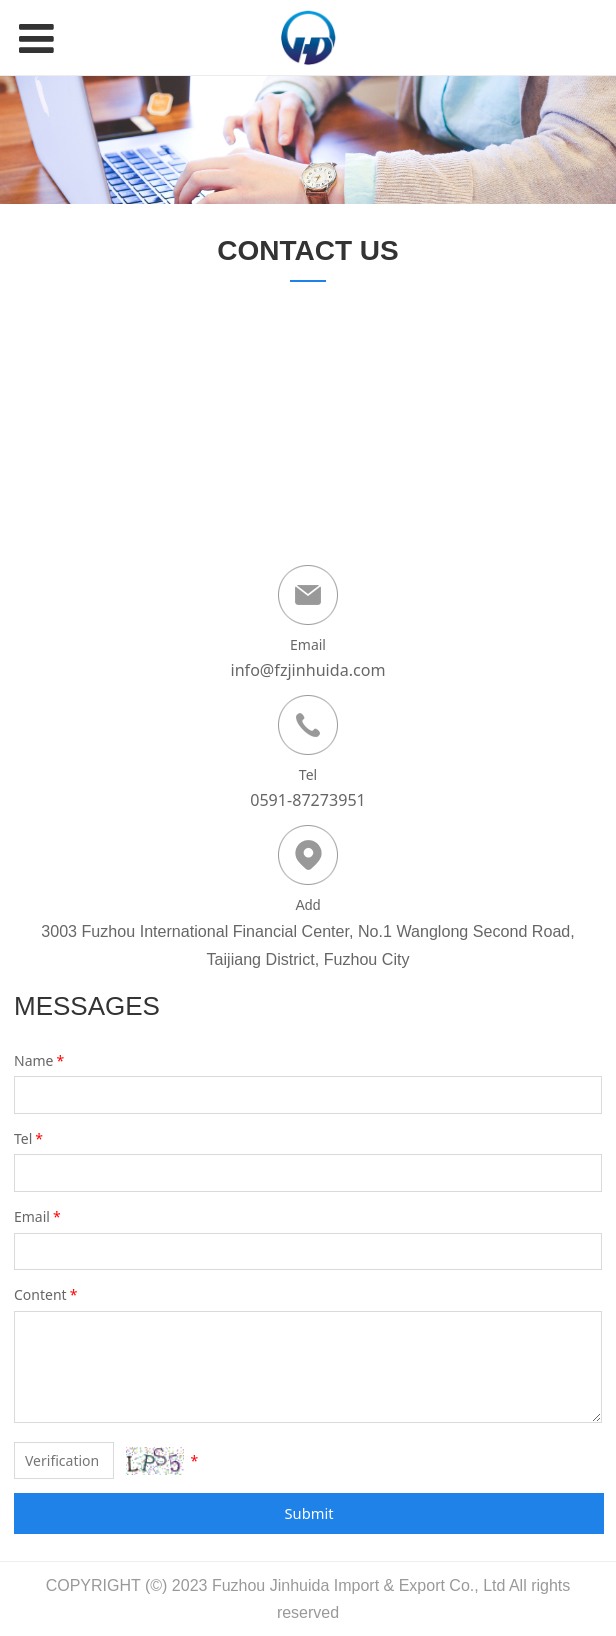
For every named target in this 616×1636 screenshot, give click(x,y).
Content (47, 1294)
